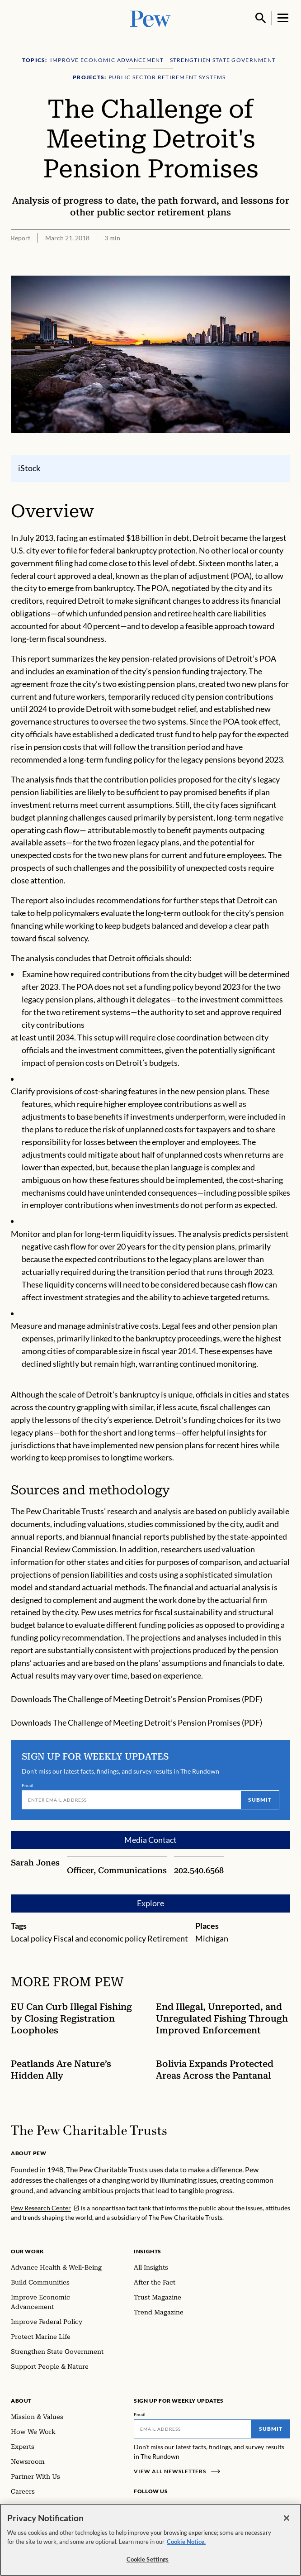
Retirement (167, 1938)
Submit (260, 1799)
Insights (147, 2251)
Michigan (211, 1938)
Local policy (31, 1938)
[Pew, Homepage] (150, 18)
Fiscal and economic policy (99, 1938)
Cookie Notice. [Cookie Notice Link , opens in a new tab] (186, 2545)
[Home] (89, 2130)
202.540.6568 (199, 1870)
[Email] (131, 1799)
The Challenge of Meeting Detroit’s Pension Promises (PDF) (157, 1699)
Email (28, 1785)
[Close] (286, 2523)
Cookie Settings (148, 2563)
